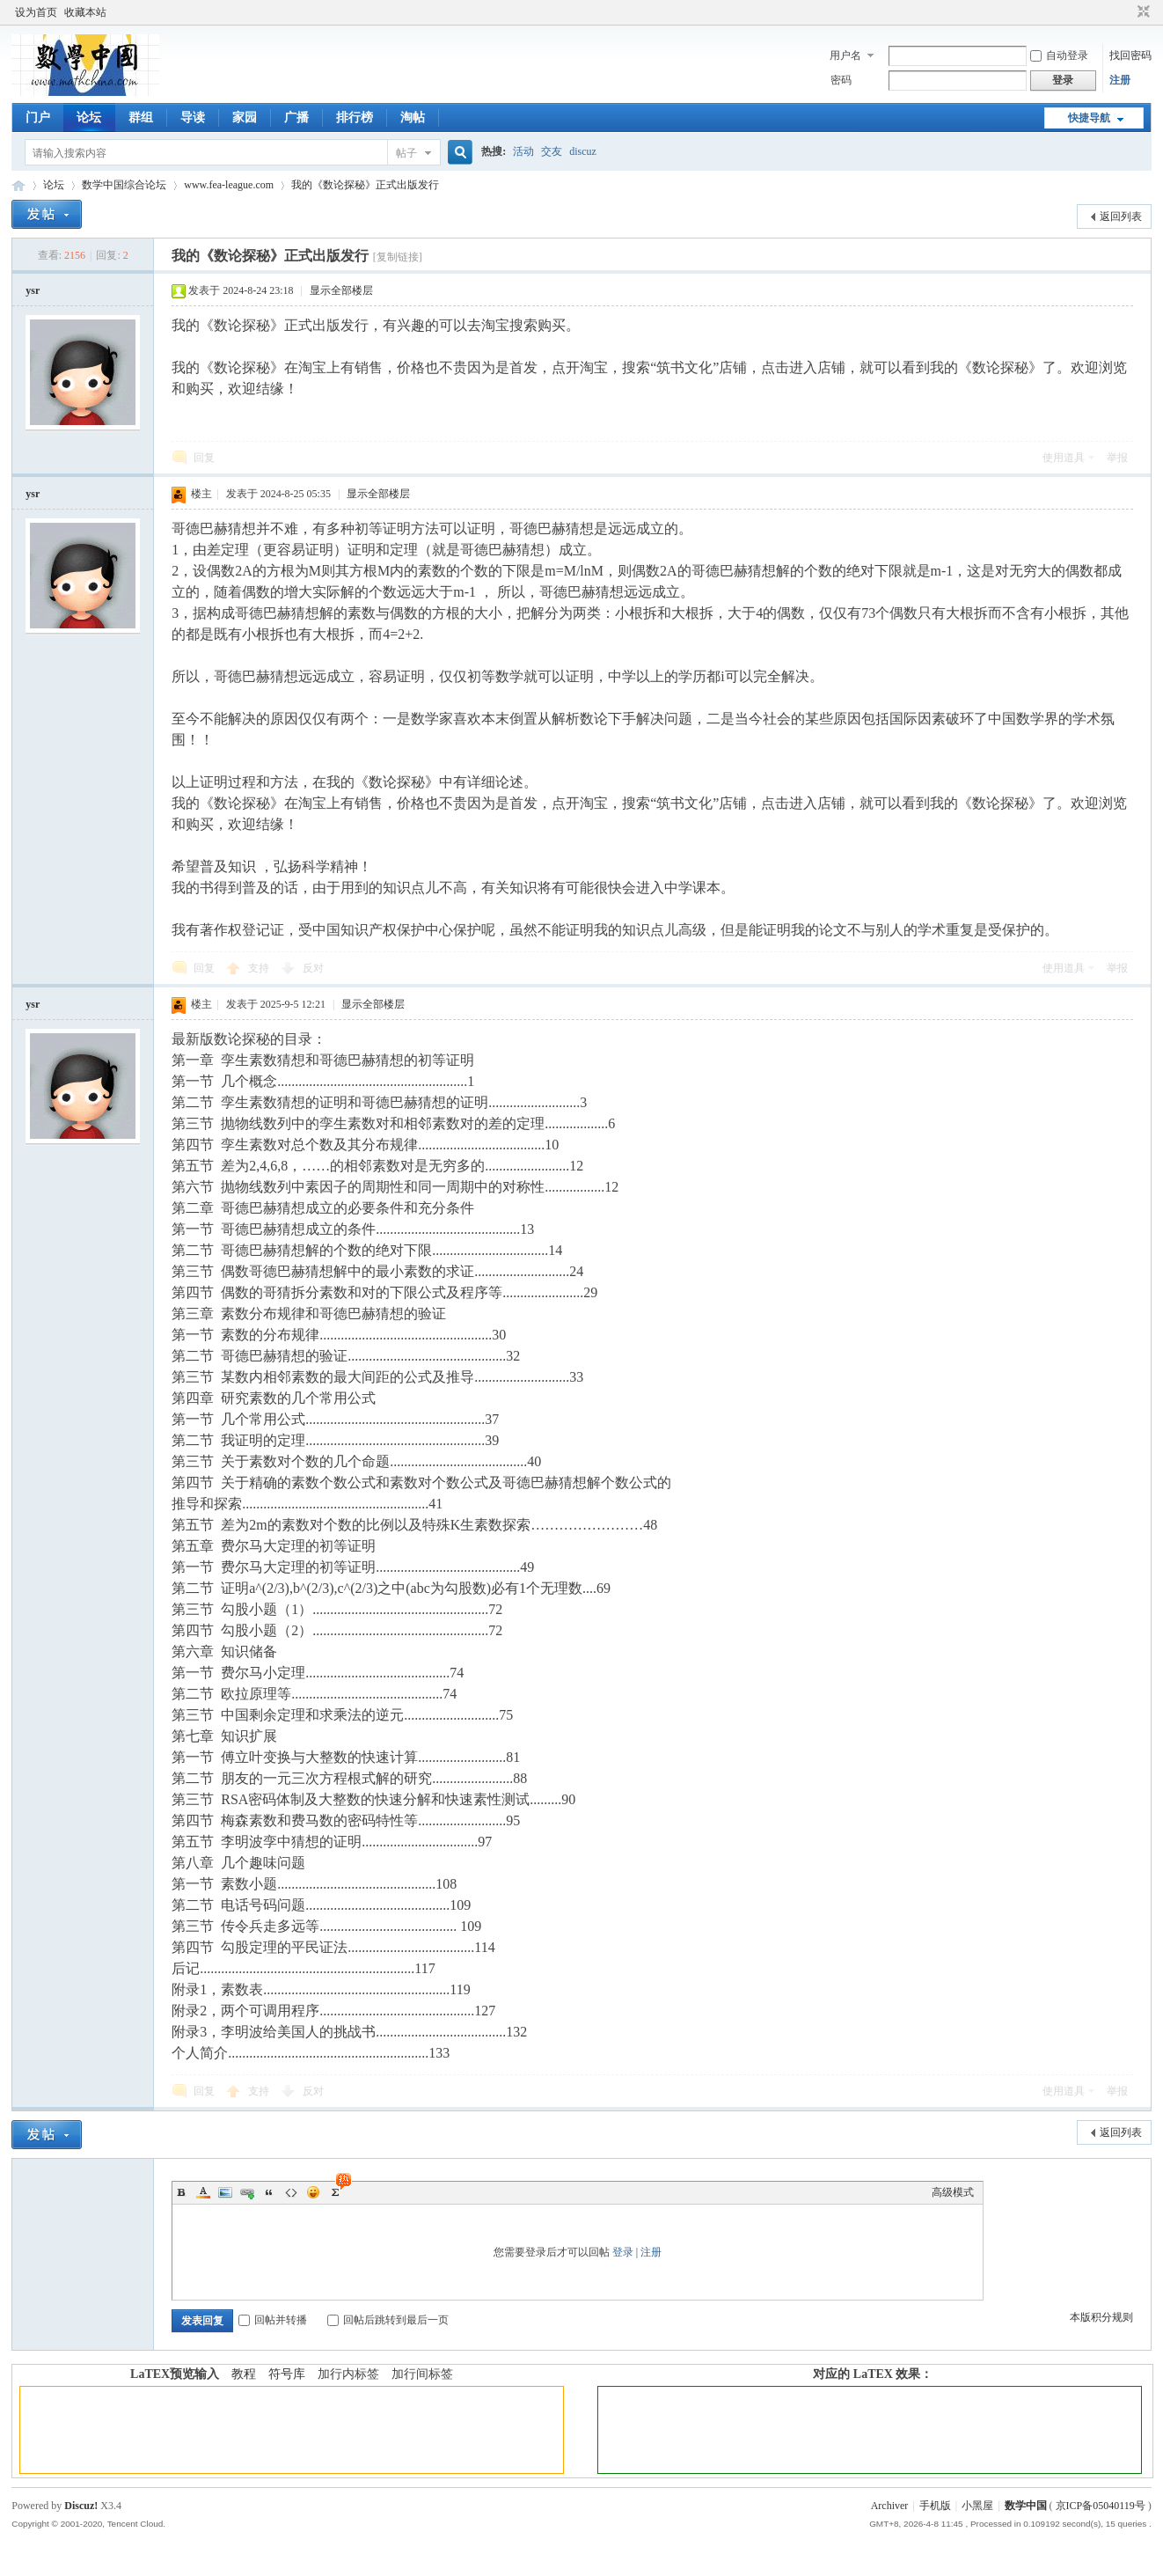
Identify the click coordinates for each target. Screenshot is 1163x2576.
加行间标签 (422, 2374)
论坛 (89, 117)
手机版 (935, 2505)
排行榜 (354, 117)
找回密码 (1130, 55)
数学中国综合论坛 (124, 185)
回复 (204, 457)
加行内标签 (348, 2374)
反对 (313, 968)
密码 (841, 80)
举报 (1117, 457)
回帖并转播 (272, 2320)
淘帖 (412, 117)
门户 (38, 117)
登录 (622, 2252)
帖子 (406, 153)
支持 (260, 968)
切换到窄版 (1141, 12)
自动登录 (1059, 55)
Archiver (890, 2505)
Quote (269, 2192)
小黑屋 (977, 2505)
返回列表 (1121, 216)
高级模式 (953, 2192)
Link (247, 2192)
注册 (1119, 80)
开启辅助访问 (1127, 12)
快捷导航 (1089, 118)
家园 (244, 117)
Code (291, 2192)
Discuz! (81, 2505)
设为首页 (36, 12)
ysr (33, 290)
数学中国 (18, 185)
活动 (523, 151)
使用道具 (1063, 457)
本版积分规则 (1101, 2317)
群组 (140, 117)
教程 (243, 2374)
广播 (296, 117)
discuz (582, 151)
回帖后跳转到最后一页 (388, 2320)
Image (225, 2192)
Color (203, 2192)
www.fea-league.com (229, 185)
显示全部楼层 (341, 290)
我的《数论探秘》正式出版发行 (365, 185)
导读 (192, 117)
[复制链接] (397, 257)
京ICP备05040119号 (1100, 2505)
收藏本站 (85, 12)
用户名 (845, 55)
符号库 (286, 2374)
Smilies (313, 2192)
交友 (551, 151)
